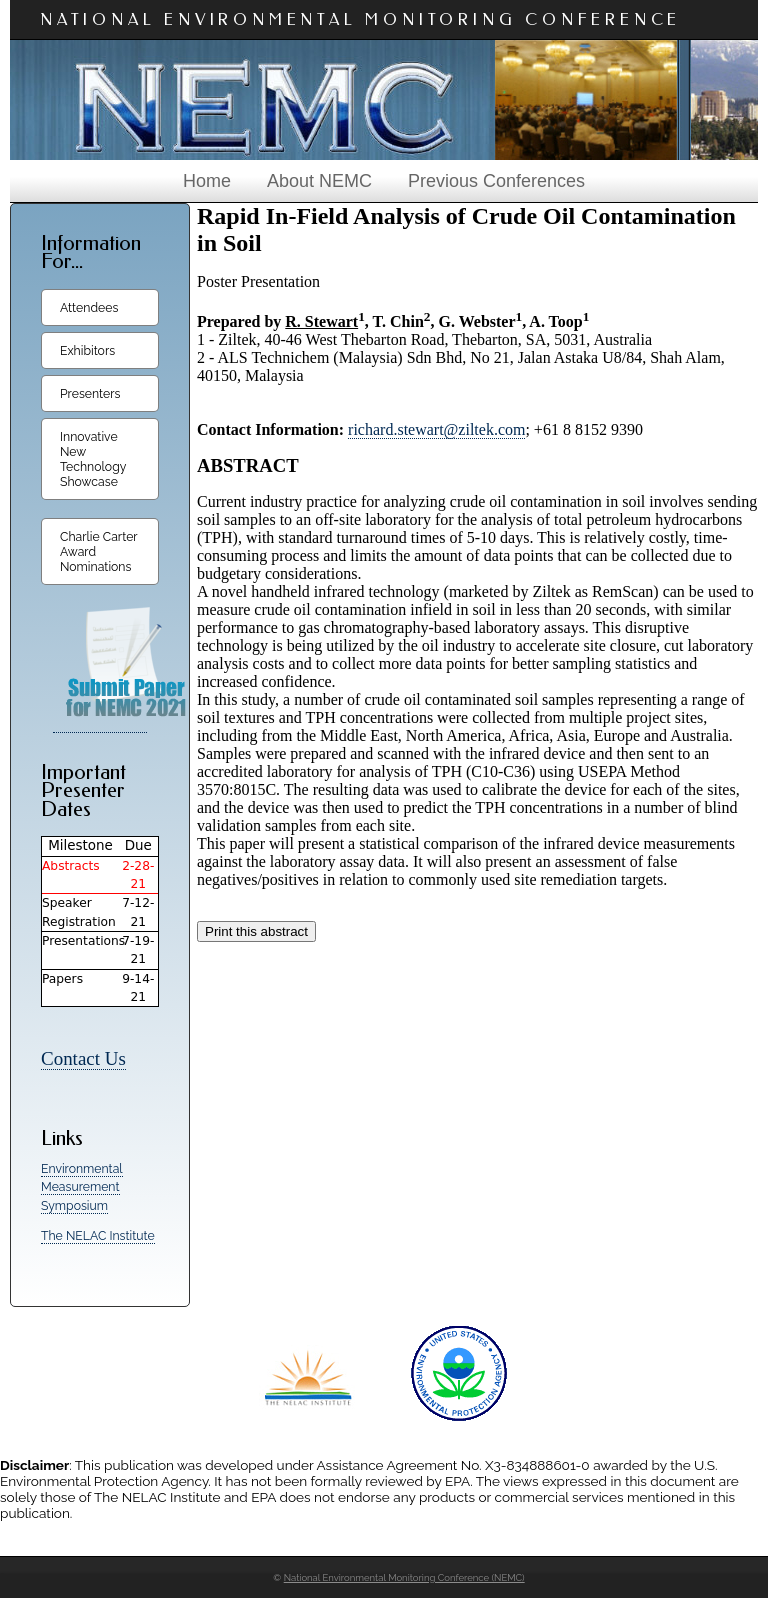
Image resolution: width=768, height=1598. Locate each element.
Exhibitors (87, 350)
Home (207, 181)
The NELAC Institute (98, 1235)
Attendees (89, 307)
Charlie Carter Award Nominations (99, 551)
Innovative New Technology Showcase (93, 459)
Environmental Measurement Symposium (82, 1187)
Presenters (90, 393)
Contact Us (83, 1058)
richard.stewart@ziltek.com (436, 429)
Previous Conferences (496, 181)
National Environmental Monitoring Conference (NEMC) (404, 1577)
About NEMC (319, 181)
